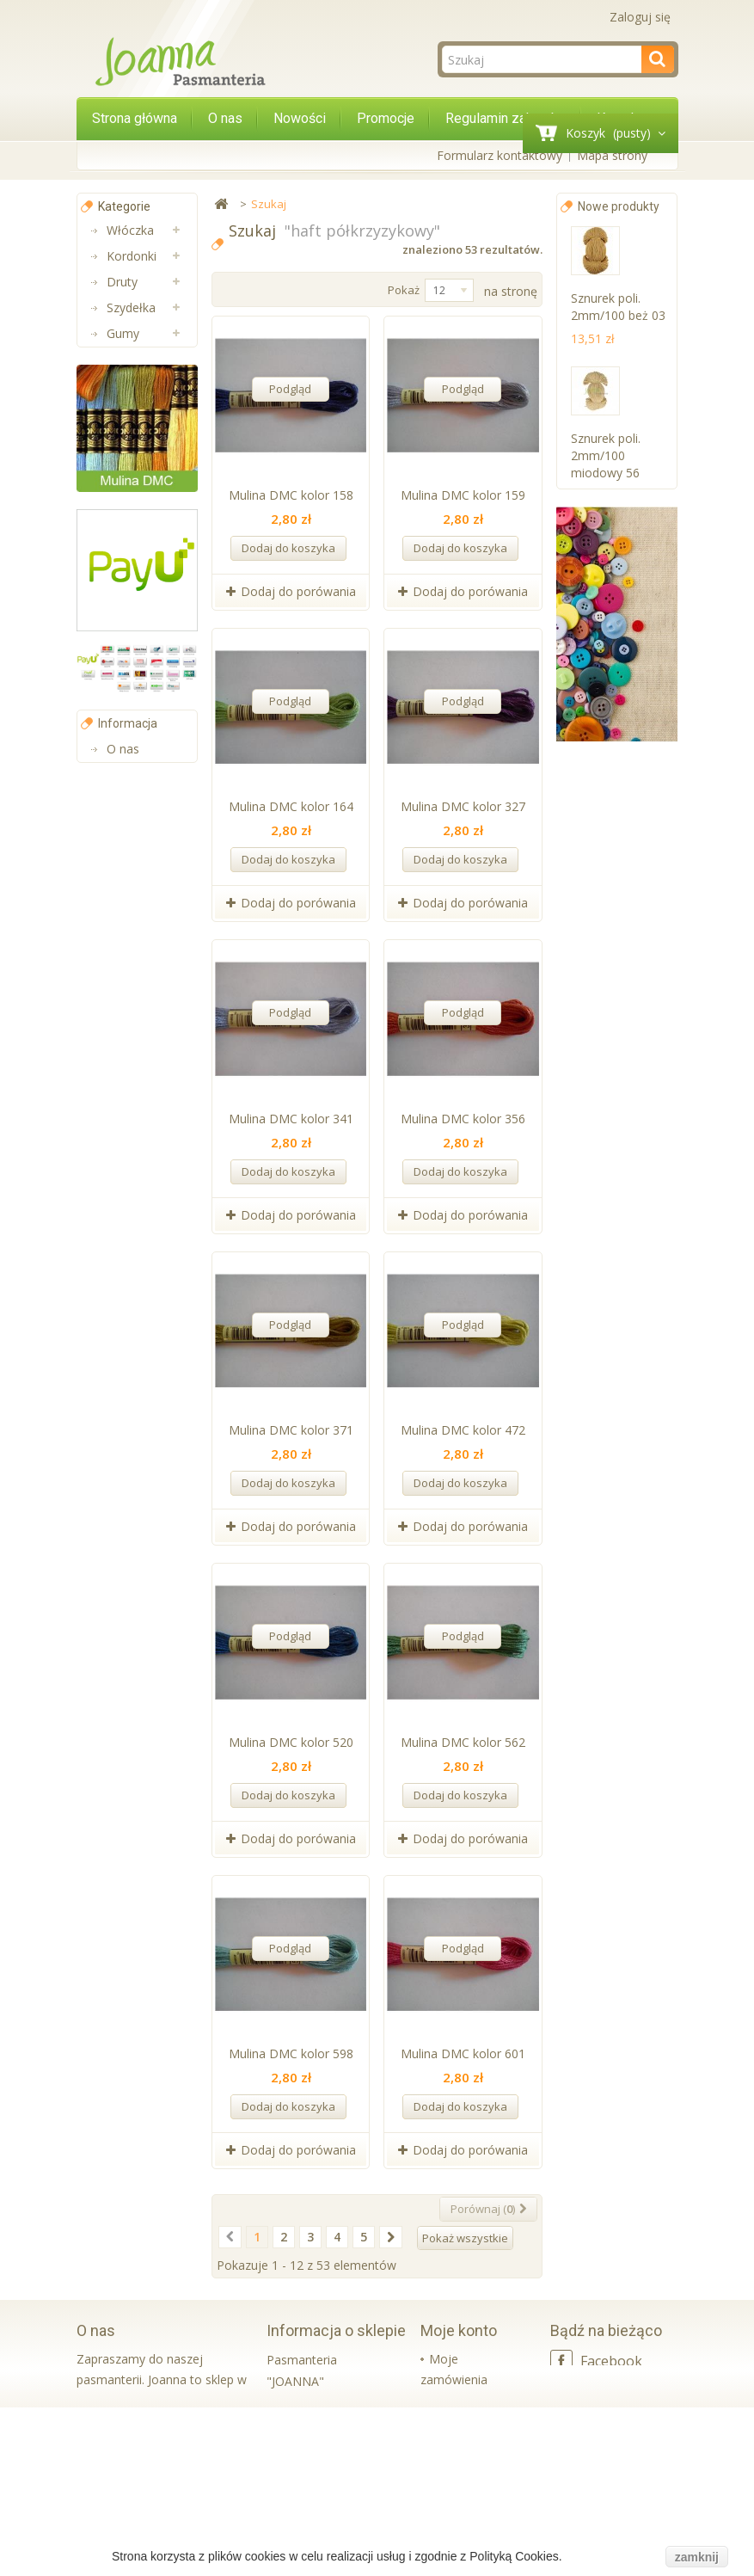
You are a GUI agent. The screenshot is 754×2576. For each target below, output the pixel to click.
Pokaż (404, 290)
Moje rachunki (468, 2407)
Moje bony (459, 2531)
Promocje (385, 118)
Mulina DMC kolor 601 (463, 2053)
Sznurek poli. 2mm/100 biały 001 (612, 1399)
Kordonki (131, 256)
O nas (225, 118)
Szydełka (131, 307)
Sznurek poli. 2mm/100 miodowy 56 (606, 455)
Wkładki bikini (144, 746)
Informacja (127, 1196)
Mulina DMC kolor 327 (463, 806)
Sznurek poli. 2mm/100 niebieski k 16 (608, 1085)
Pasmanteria (142, 591)
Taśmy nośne (125, 501)
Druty (122, 282)
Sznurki (126, 798)
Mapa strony (612, 155)
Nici (117, 359)
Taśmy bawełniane (138, 553)
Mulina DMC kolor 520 (291, 1742)
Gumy (123, 333)
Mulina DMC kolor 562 (463, 1742)
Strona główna (134, 118)
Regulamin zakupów (505, 118)
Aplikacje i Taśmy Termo (134, 695)
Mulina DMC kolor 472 (463, 1430)
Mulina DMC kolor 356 (463, 1118)
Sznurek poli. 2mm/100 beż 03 (618, 306)
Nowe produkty (618, 206)
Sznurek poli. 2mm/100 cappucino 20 (608, 770)
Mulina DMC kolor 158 (291, 495)
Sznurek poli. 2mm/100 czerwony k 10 (611, 927)
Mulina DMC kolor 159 (463, 495)
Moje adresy (464, 2434)
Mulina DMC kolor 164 (291, 806)
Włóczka (130, 230)
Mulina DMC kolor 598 (291, 2053)
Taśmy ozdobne (131, 398)
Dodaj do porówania (298, 591)
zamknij (697, 2557)
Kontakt (128, 1301)
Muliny (125, 617)
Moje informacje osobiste (450, 2482)
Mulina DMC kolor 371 (291, 1430)
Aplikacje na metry (140, 449)
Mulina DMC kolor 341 (291, 1118)
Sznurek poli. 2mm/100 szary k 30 (619, 1242)
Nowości (299, 118)
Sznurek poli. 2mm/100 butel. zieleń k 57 (615, 612)
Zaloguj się (640, 17)
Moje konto (458, 2330)
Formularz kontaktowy (499, 155)
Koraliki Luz (138, 772)
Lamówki (132, 643)
